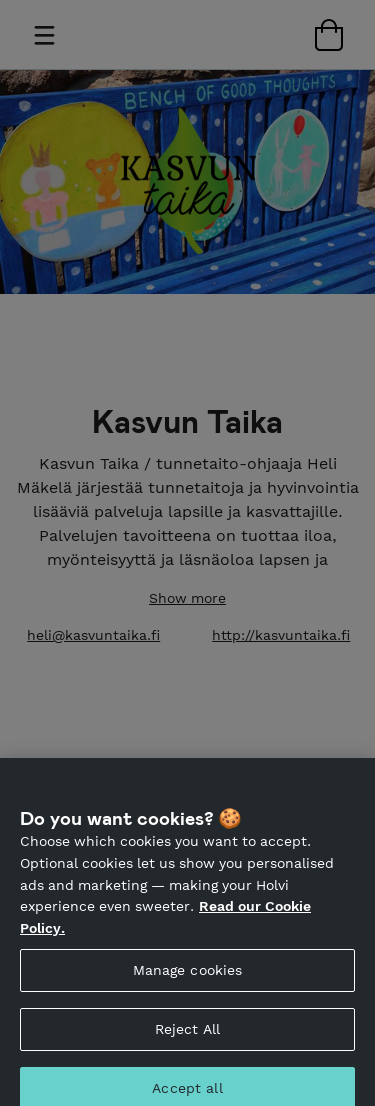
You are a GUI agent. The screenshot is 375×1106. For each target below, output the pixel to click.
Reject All (187, 1039)
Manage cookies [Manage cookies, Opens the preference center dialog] (188, 980)
